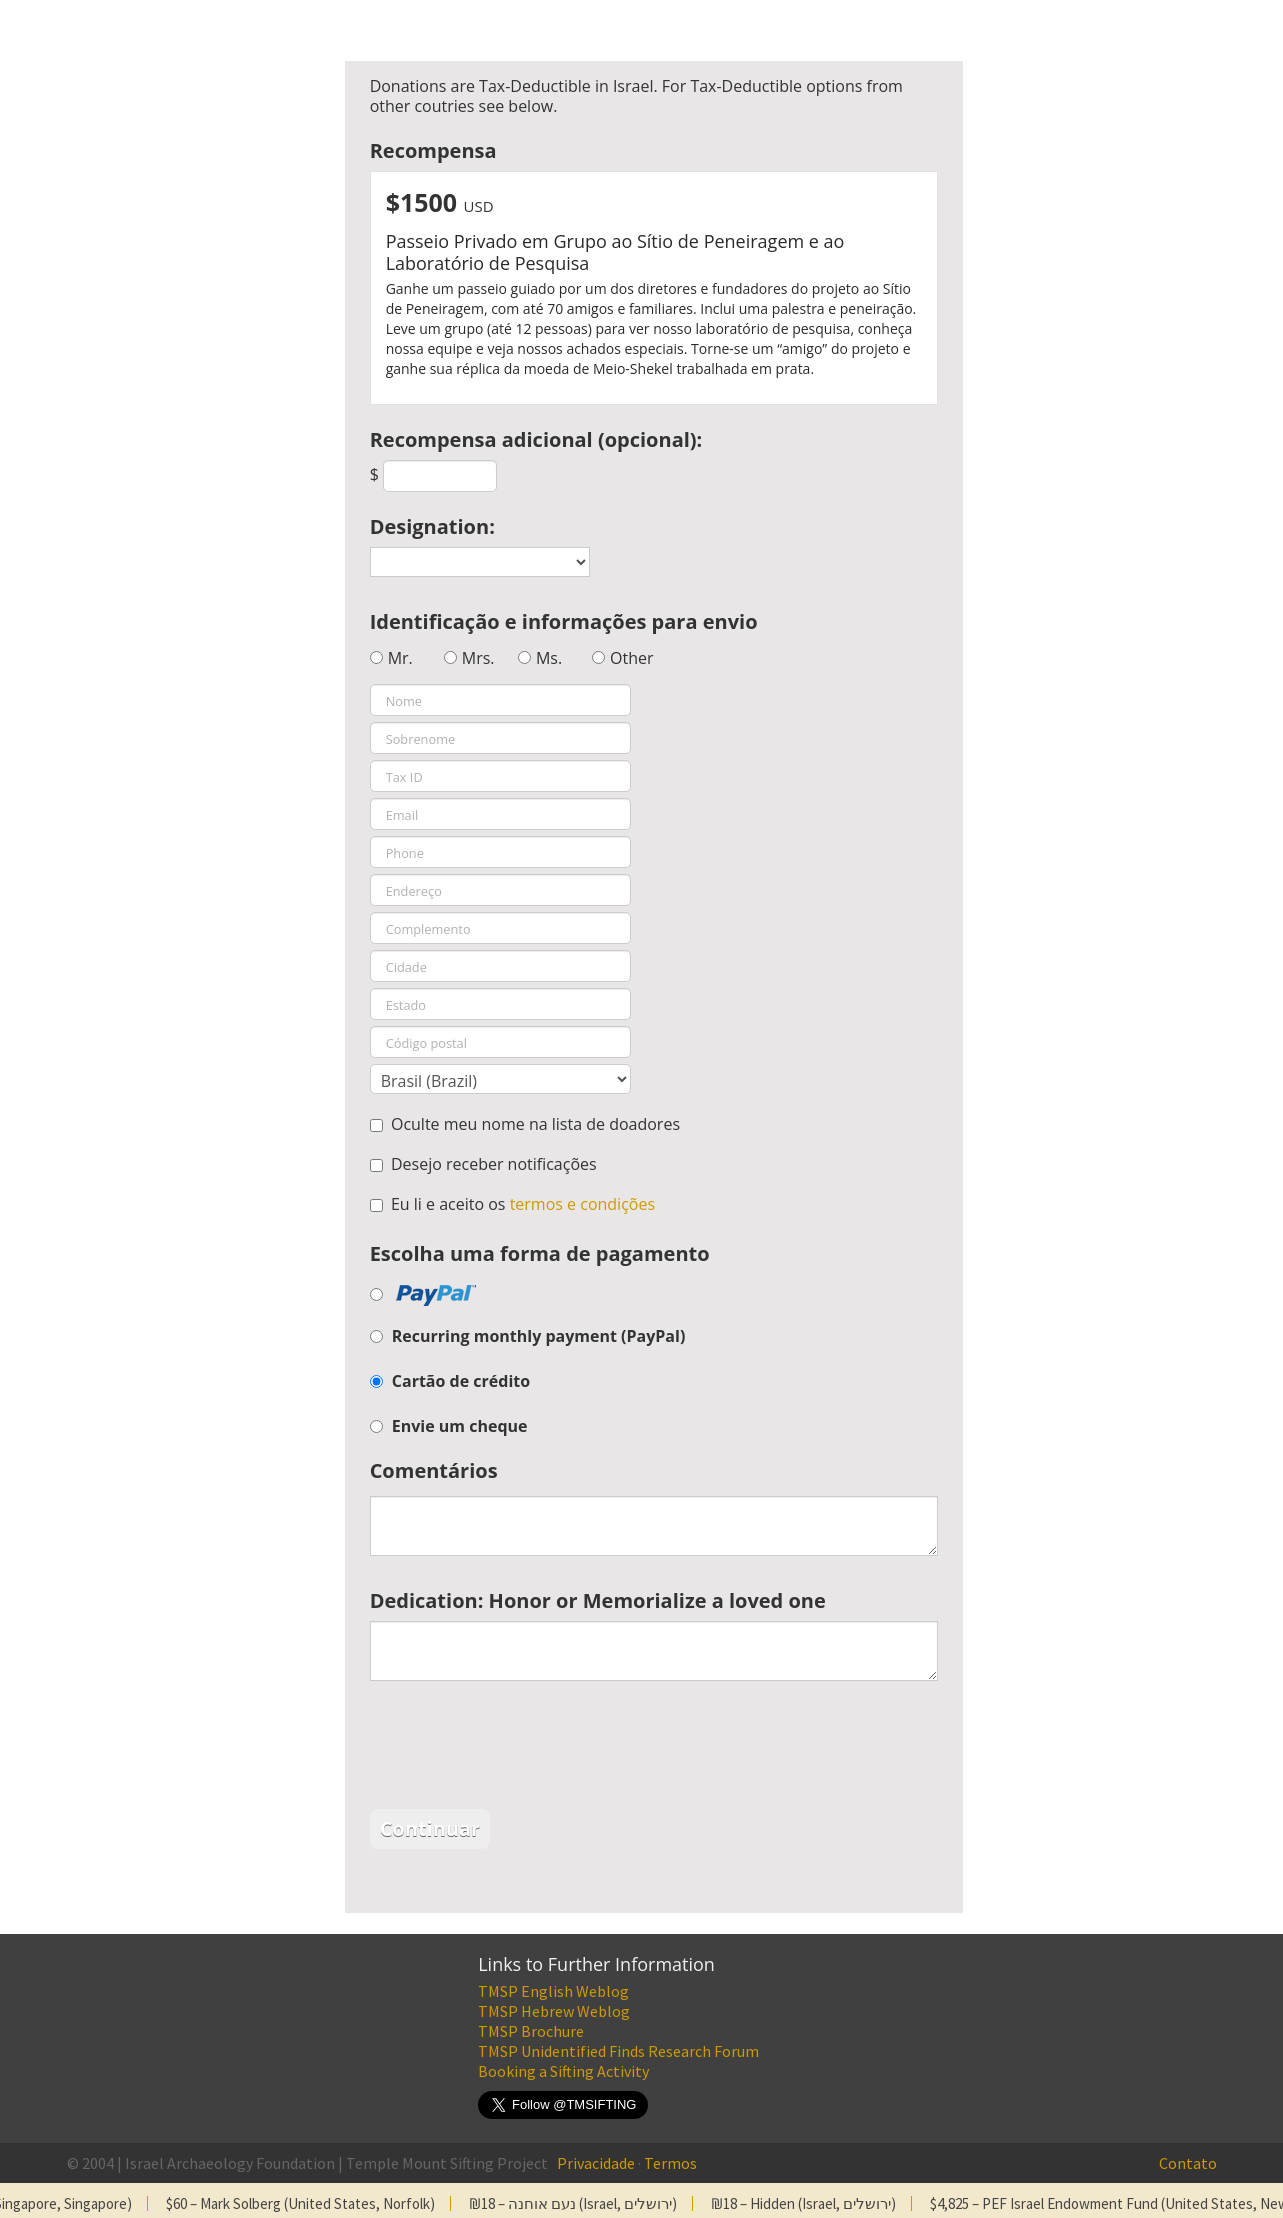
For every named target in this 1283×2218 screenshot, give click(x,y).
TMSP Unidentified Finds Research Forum (618, 2051)
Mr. (400, 658)
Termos (670, 2163)
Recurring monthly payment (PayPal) (539, 1336)
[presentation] (522, 1750)
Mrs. (478, 658)
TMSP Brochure (531, 2031)
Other (631, 658)
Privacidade (596, 2163)
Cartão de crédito (461, 1381)
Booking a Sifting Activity (563, 2071)
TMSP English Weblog (553, 1991)
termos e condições (582, 1204)
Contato (1188, 2163)
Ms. (549, 658)
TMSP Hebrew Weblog (554, 2011)
